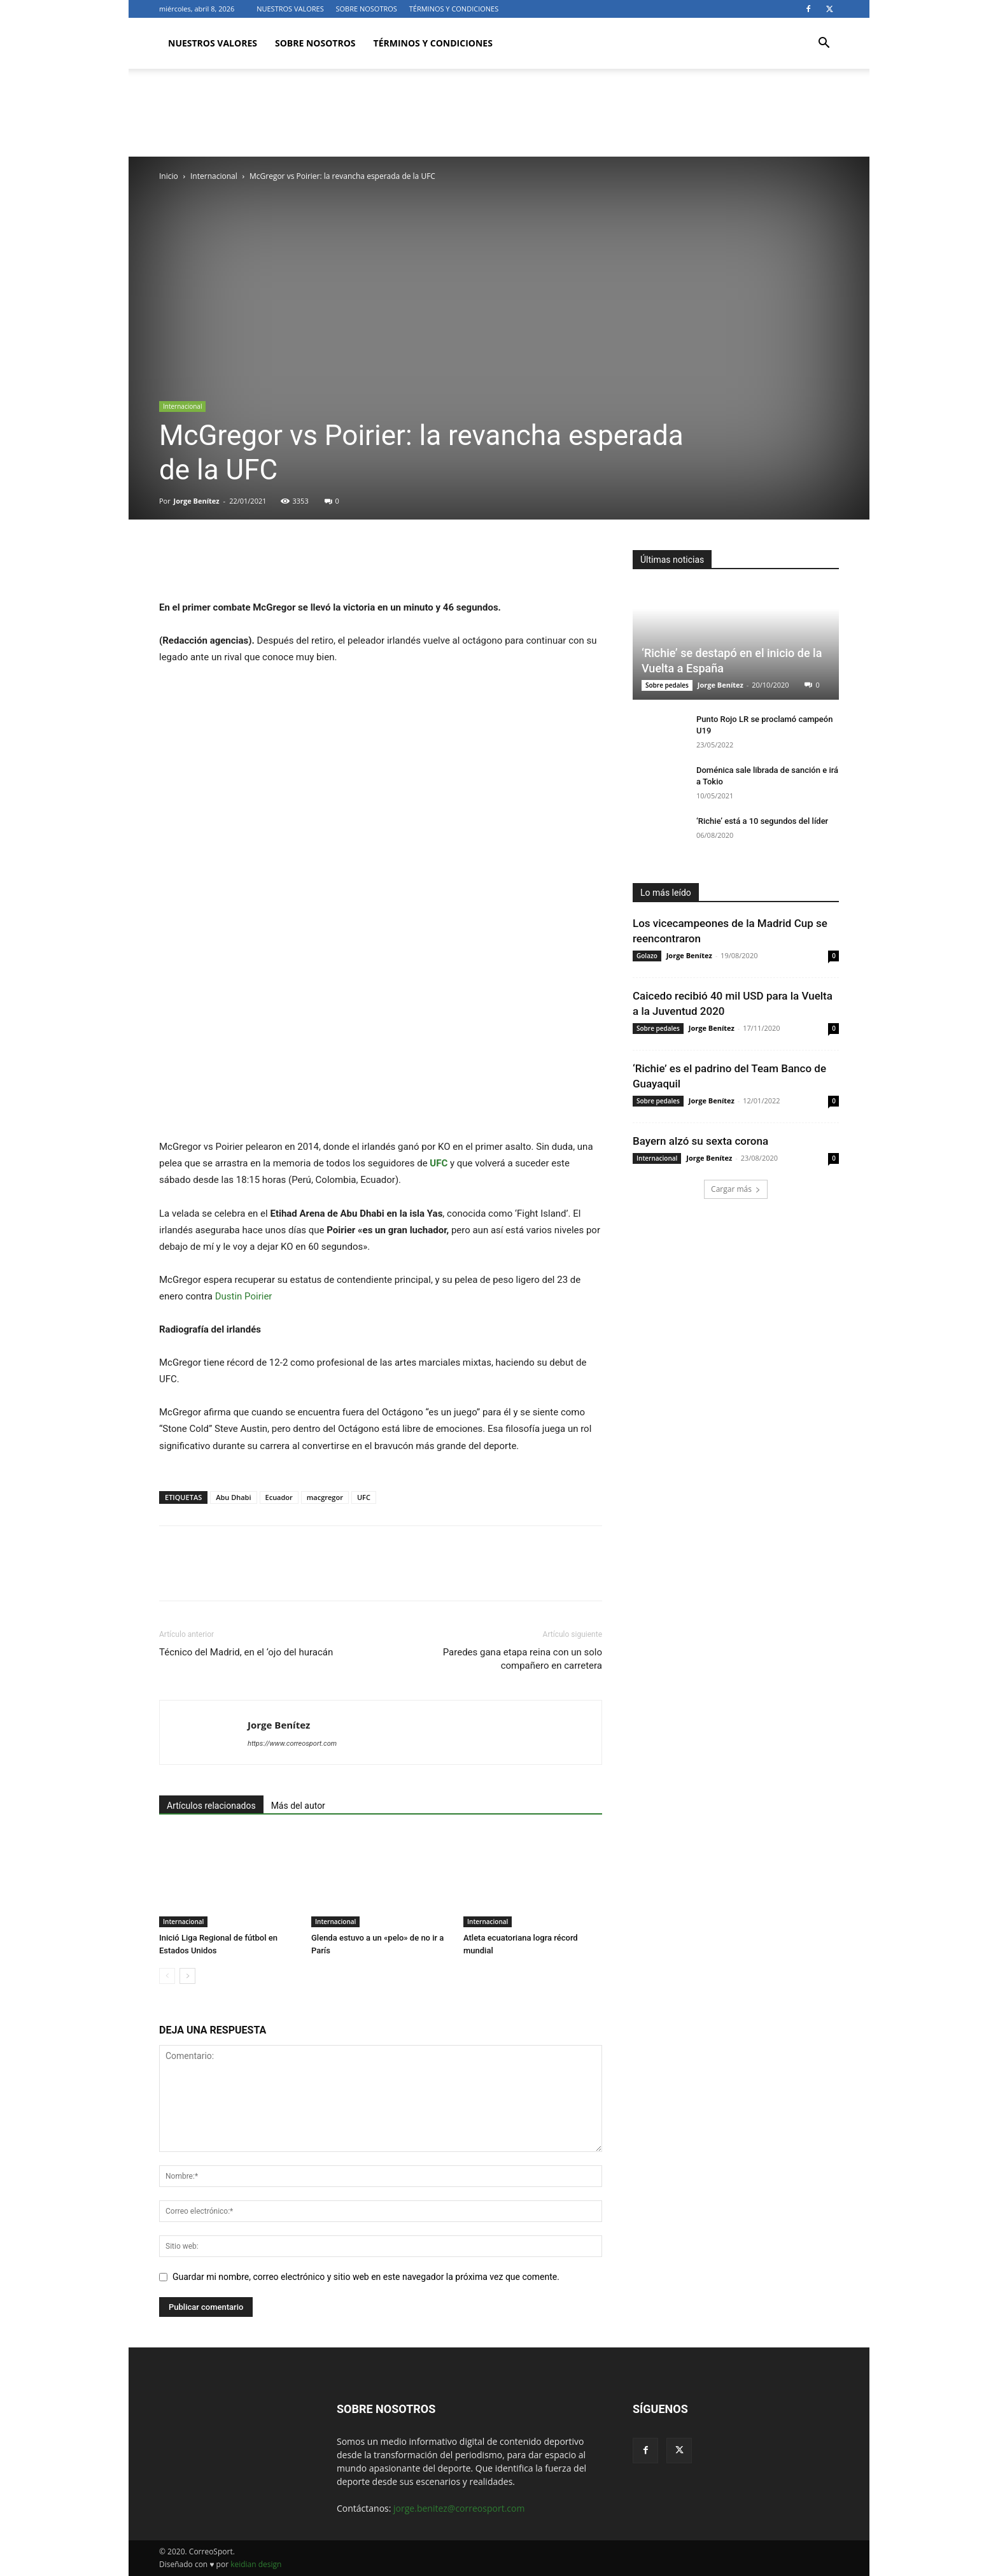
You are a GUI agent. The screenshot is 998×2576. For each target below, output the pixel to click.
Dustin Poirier (243, 1296)
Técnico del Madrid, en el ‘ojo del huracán (246, 1652)
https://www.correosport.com (292, 1743)
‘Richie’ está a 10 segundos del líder (762, 821)
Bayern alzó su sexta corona (700, 1141)
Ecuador (279, 1497)
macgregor (325, 1497)
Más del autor (298, 1806)
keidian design (255, 2564)
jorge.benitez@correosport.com (458, 2508)
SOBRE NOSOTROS (366, 8)
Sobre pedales (667, 685)
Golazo (646, 955)
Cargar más (736, 1189)
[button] (823, 44)
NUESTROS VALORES (290, 8)
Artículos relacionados (211, 1806)
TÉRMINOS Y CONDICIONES (453, 8)
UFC (363, 1497)
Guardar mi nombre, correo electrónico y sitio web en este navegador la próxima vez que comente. (365, 2277)
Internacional (213, 176)
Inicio (168, 176)
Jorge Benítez (197, 501)
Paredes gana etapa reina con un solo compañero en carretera (522, 1658)
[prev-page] (167, 1976)
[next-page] (187, 1976)
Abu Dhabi (233, 1497)
